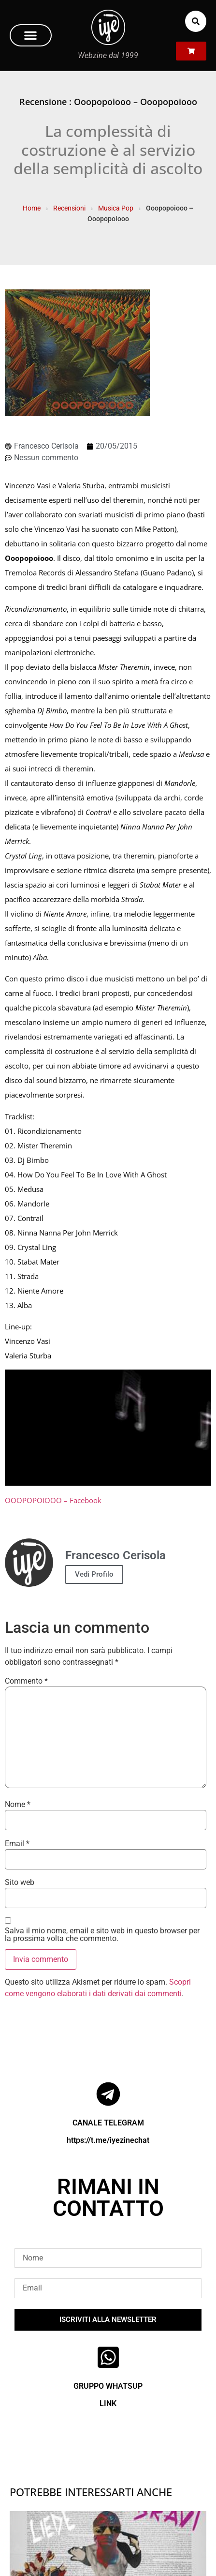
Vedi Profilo (94, 1574)
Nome (17, 1804)
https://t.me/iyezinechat (108, 2140)
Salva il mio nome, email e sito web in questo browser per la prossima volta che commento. (102, 1935)
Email (17, 1844)
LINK (108, 2403)
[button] (31, 35)
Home (32, 208)
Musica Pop (115, 208)
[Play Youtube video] (108, 1428)
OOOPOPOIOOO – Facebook (53, 1500)
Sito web (19, 1882)
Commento (26, 1681)
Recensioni (69, 208)
